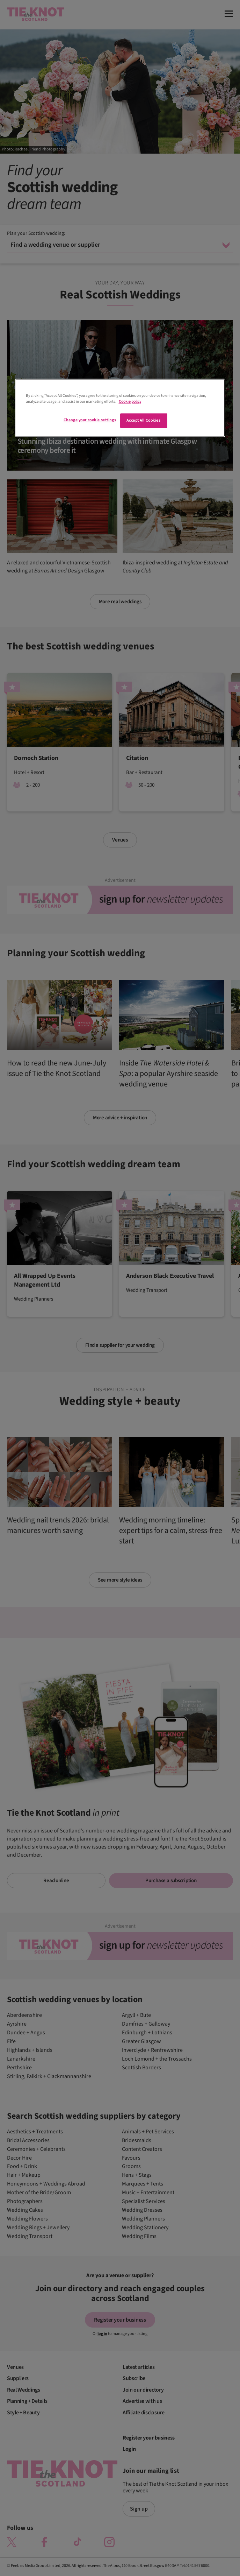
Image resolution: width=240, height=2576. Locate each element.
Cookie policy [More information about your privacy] (130, 402)
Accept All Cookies (143, 421)
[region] (120, 408)
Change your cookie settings (90, 420)
